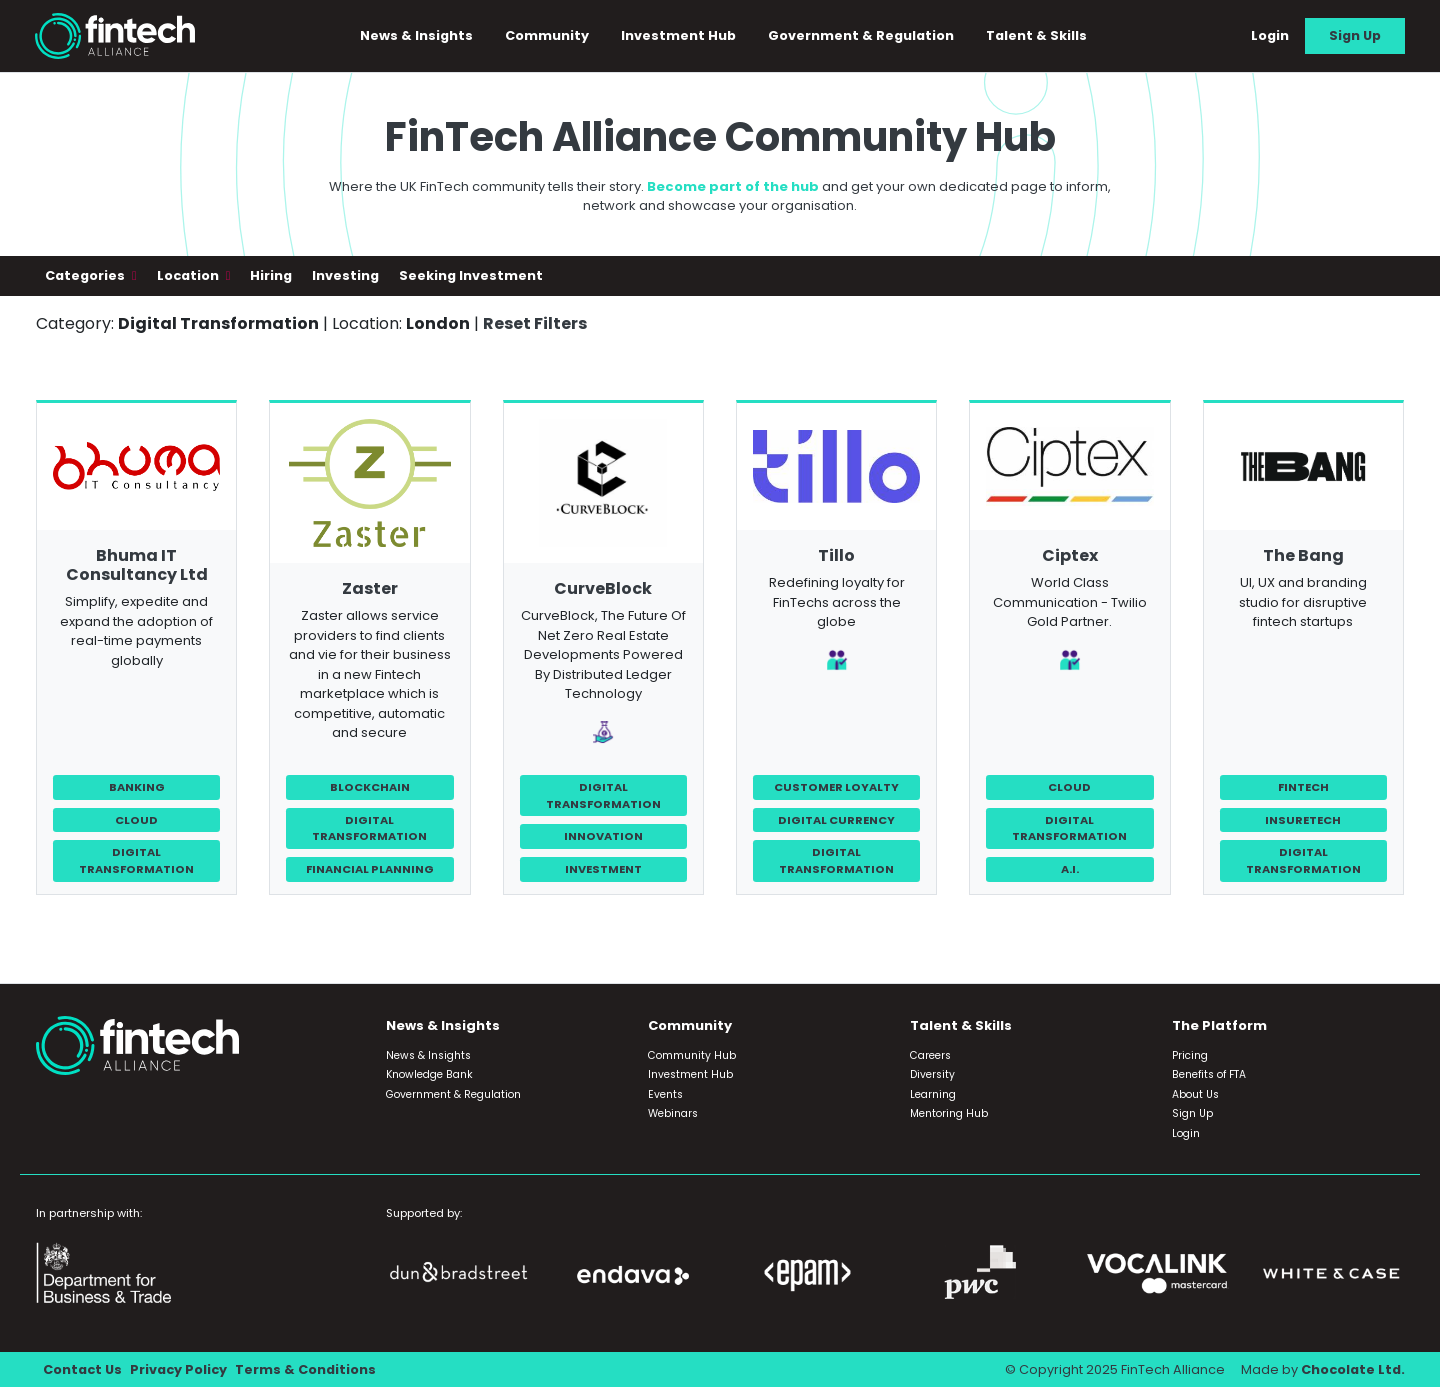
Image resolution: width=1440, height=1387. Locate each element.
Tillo (836, 555)
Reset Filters (535, 323)
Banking (137, 787)
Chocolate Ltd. (1353, 1369)
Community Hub (692, 1055)
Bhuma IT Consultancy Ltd (137, 565)
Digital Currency (836, 820)
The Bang (1303, 555)
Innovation (603, 836)
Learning (933, 1094)
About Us (1195, 1094)
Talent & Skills (1036, 35)
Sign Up (1355, 35)
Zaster (370, 588)
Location (189, 275)
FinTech (1303, 787)
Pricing (1190, 1055)
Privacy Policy (178, 1369)
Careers (930, 1055)
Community (547, 35)
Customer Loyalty (836, 787)
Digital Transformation (136, 860)
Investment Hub (678, 35)
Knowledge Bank (429, 1074)
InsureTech (1303, 820)
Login (1270, 35)
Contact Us (82, 1369)
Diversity (932, 1074)
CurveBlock (603, 588)
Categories (86, 275)
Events (665, 1094)
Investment (603, 869)
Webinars (673, 1113)
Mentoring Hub (949, 1113)
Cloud (136, 820)
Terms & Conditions (305, 1369)
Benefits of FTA (1209, 1074)
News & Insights (416, 35)
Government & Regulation (861, 35)
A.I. (1070, 869)
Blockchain (370, 787)
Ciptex (1070, 555)
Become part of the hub (733, 186)
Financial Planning (370, 869)
